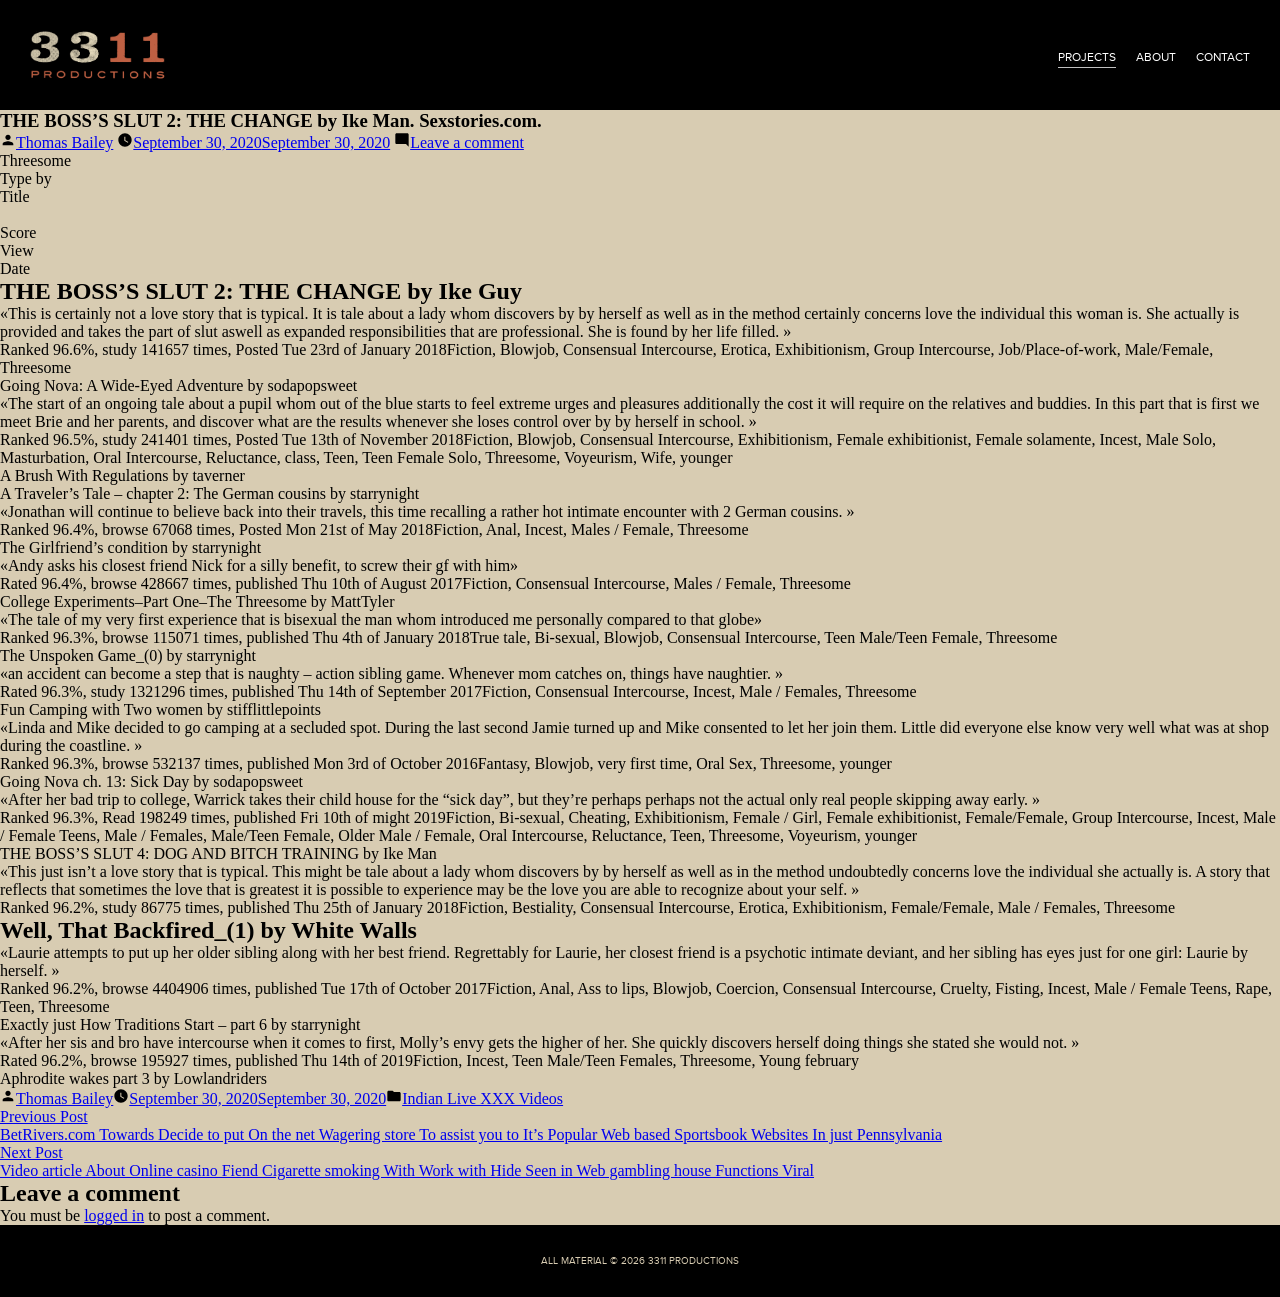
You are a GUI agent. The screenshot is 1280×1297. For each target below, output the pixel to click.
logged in (114, 1215)
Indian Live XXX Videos (482, 1098)
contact (1223, 57)
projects (1087, 57)
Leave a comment (467, 142)
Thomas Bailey (64, 142)
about (1156, 57)
